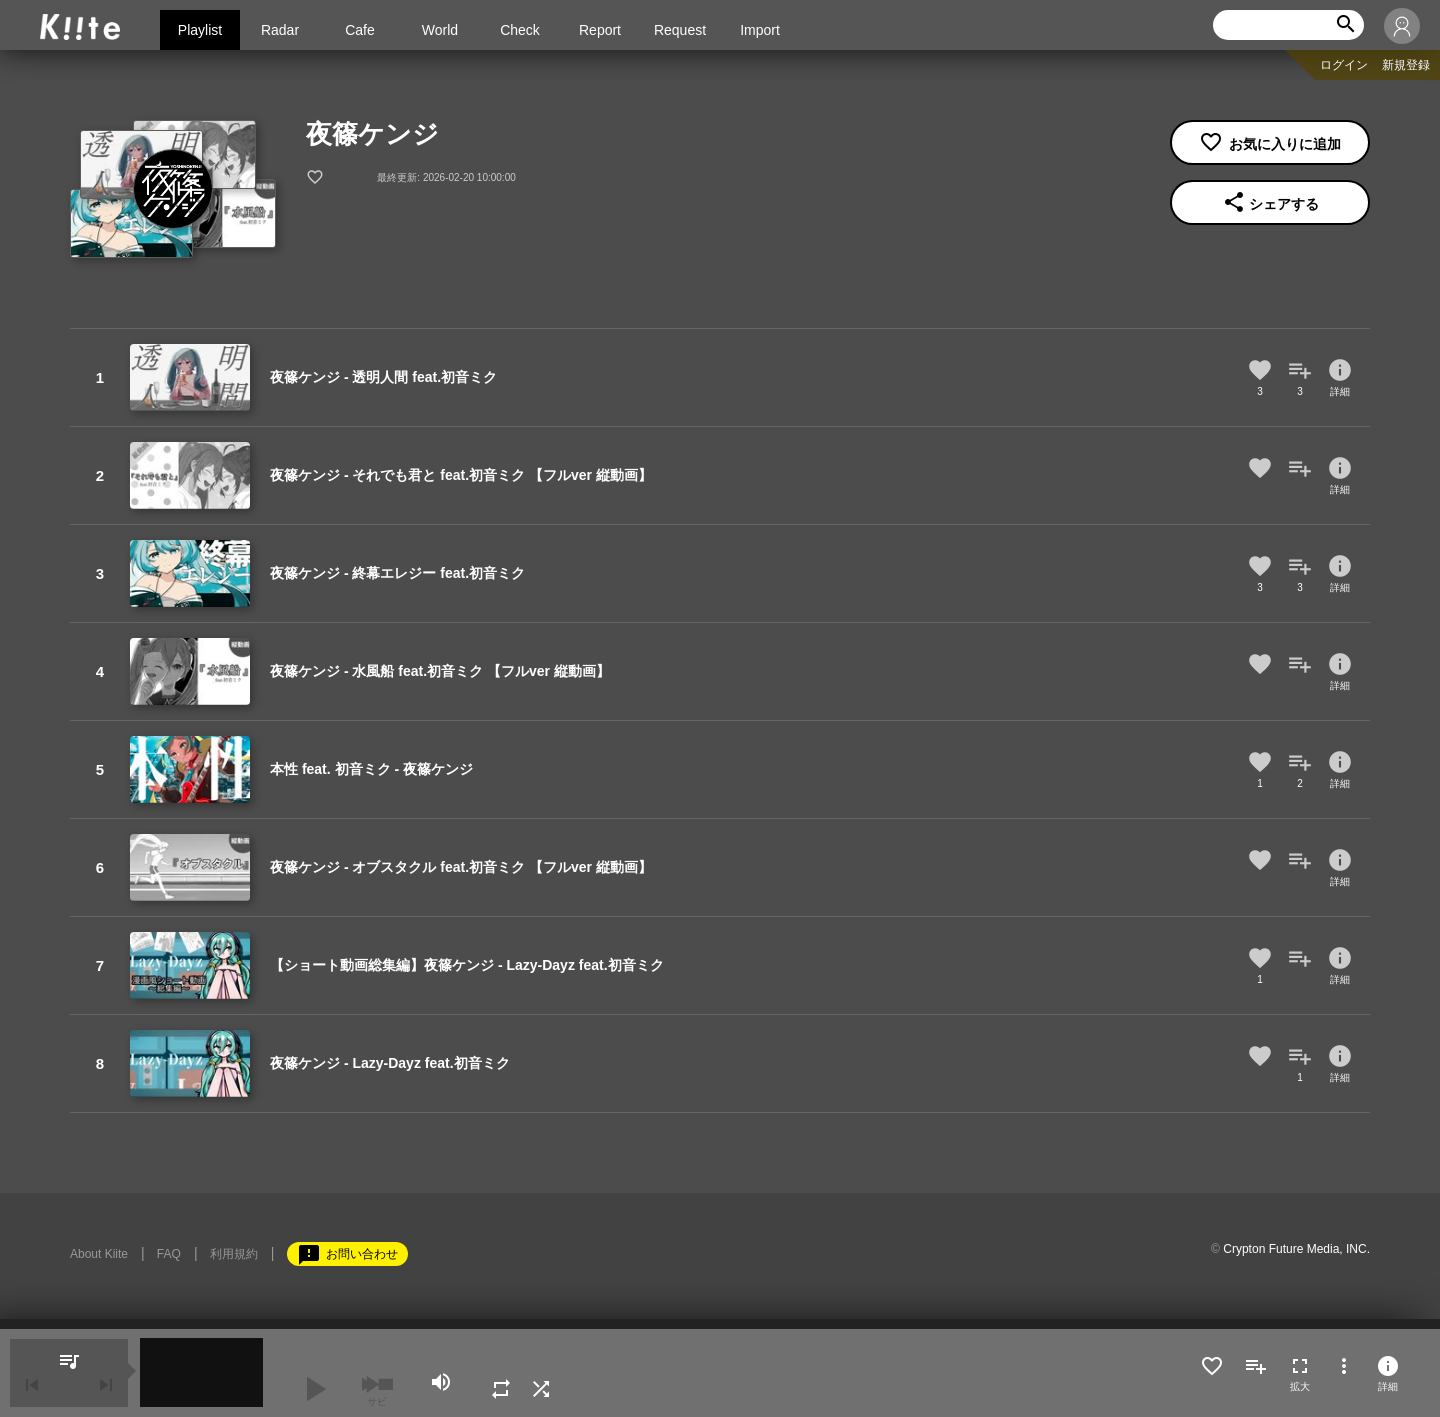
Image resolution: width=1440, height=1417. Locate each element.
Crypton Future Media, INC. (1296, 1249)
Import (760, 30)
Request (680, 30)
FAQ (169, 1254)
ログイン (1344, 65)
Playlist (200, 30)
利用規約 (234, 1254)
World (440, 30)
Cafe (360, 30)
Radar (280, 30)
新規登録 (1406, 65)
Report (600, 30)
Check (520, 30)
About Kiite (99, 1254)
